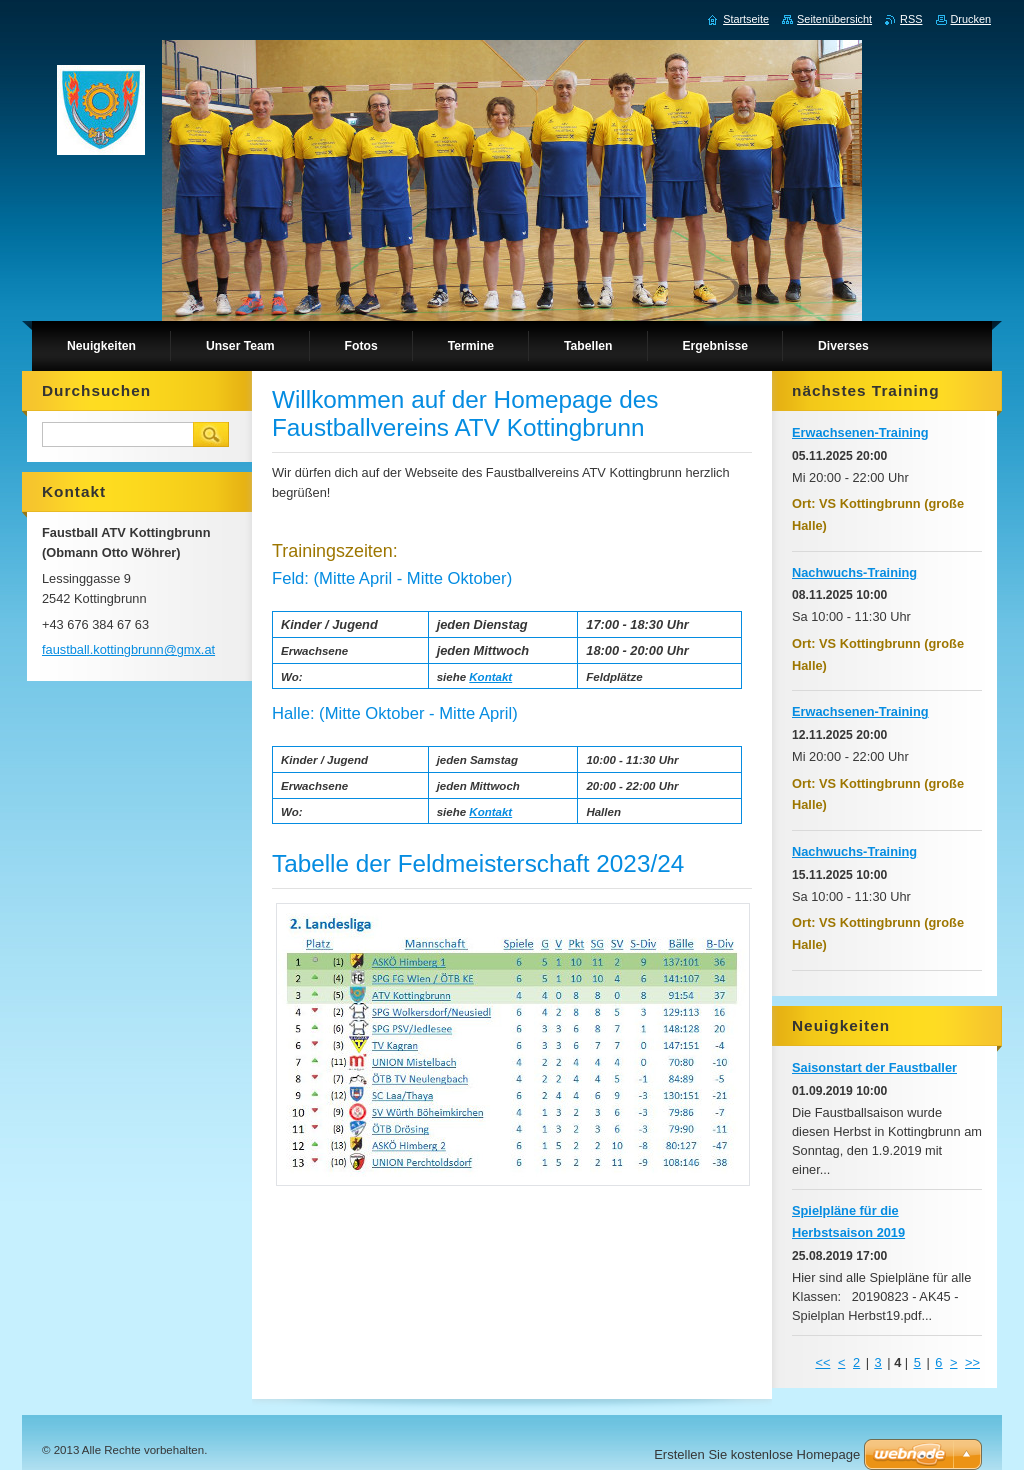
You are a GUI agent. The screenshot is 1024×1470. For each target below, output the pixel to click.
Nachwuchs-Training (854, 572)
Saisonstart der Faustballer (874, 1067)
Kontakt (490, 677)
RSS (911, 19)
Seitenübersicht (834, 19)
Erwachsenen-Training (860, 432)
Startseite (746, 19)
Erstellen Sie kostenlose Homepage (757, 1454)
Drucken (971, 19)
